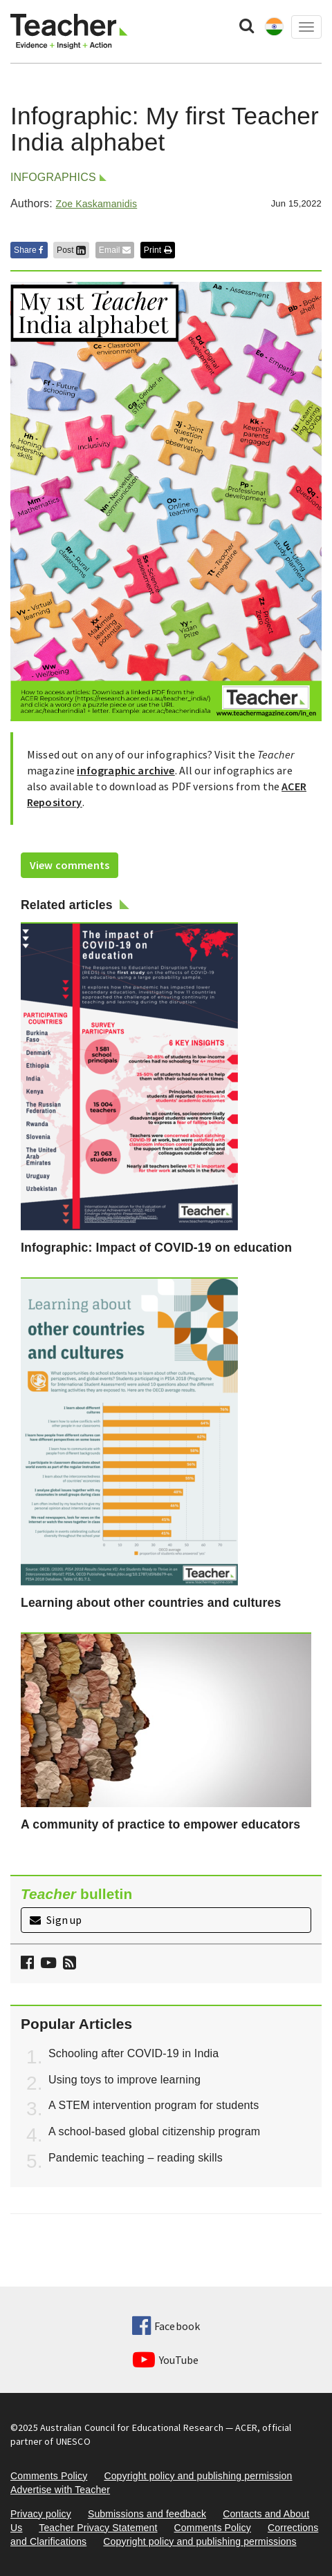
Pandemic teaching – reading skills (135, 2158)
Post (71, 250)
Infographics (53, 177)
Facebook (166, 2326)
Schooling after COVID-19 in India (133, 2053)
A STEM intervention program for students (153, 2105)
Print (158, 250)
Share (29, 250)
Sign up (56, 1920)
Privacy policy (40, 2513)
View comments (69, 865)
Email (115, 250)
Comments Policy (48, 2475)
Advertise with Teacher (60, 2489)
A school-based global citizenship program (154, 2131)
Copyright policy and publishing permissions (199, 2541)
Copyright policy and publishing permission (198, 2475)
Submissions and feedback (147, 2513)
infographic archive (125, 770)
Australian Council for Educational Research (131, 2427)
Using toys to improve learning (124, 2080)
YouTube (166, 2360)
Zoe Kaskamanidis (96, 203)
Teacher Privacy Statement (98, 2527)
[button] (67, 1964)
